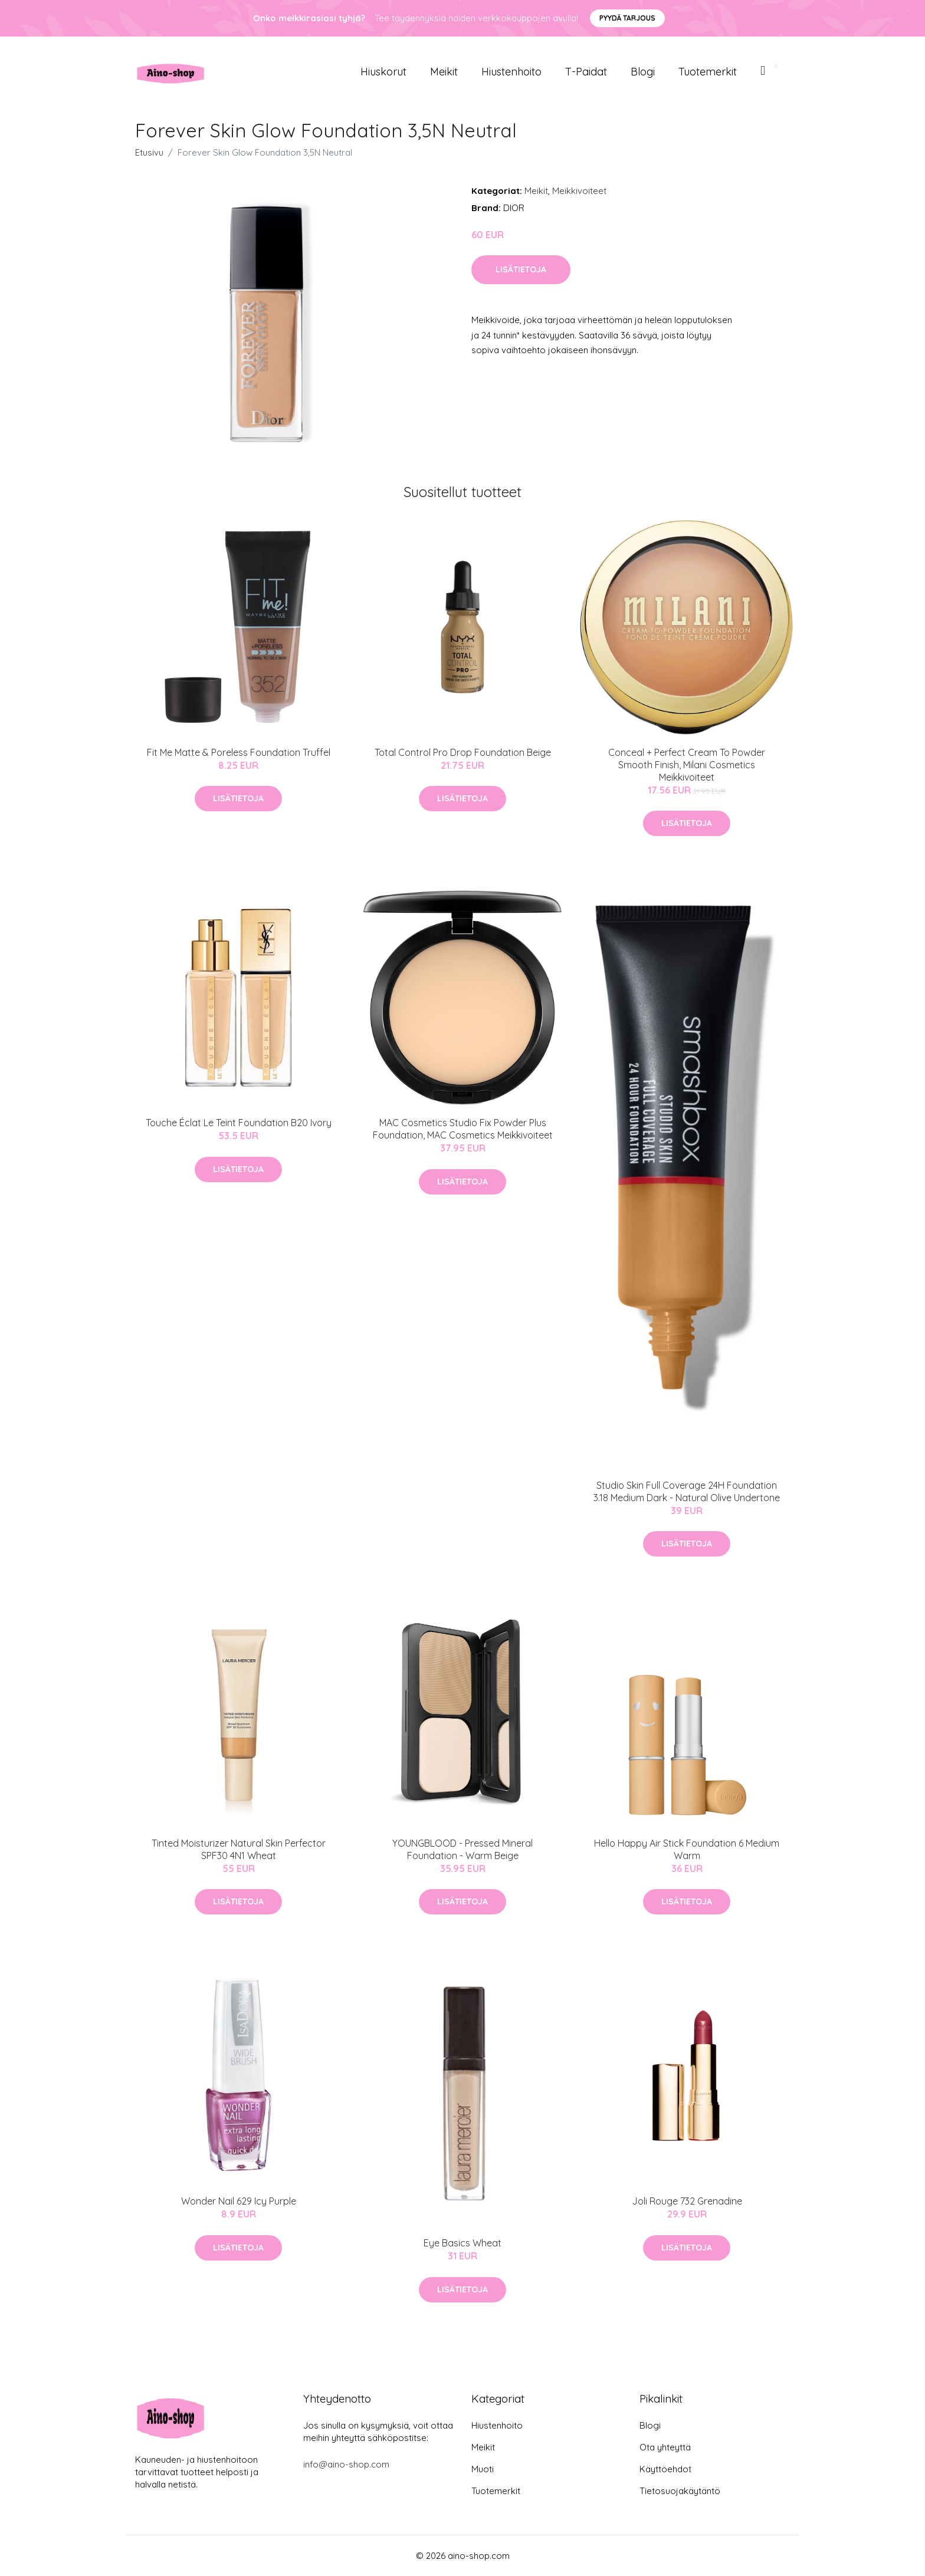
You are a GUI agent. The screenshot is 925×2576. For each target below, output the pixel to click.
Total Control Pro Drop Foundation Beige (463, 752)
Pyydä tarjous (627, 18)
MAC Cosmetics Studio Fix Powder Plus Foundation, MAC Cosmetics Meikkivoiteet (463, 1129)
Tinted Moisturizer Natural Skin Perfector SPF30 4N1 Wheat (239, 1849)
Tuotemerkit (707, 71)
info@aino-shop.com (346, 2464)
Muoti (482, 2469)
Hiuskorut (383, 71)
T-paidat (586, 71)
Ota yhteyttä (665, 2447)
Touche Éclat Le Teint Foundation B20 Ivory (239, 1123)
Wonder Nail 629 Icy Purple (238, 2201)
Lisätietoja (521, 269)
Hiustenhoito (511, 71)
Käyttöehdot (665, 2469)
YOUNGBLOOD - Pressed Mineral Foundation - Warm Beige (462, 1849)
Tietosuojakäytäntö (679, 2490)
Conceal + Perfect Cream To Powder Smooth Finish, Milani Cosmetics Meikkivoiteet (686, 764)
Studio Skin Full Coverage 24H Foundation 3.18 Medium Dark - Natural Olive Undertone (686, 1491)
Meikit (444, 71)
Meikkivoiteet (579, 190)
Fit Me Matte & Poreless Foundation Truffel (238, 752)
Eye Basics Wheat (462, 2243)
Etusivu (149, 152)
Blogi (643, 71)
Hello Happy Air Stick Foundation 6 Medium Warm (686, 1849)
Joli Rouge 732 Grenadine (687, 2201)
